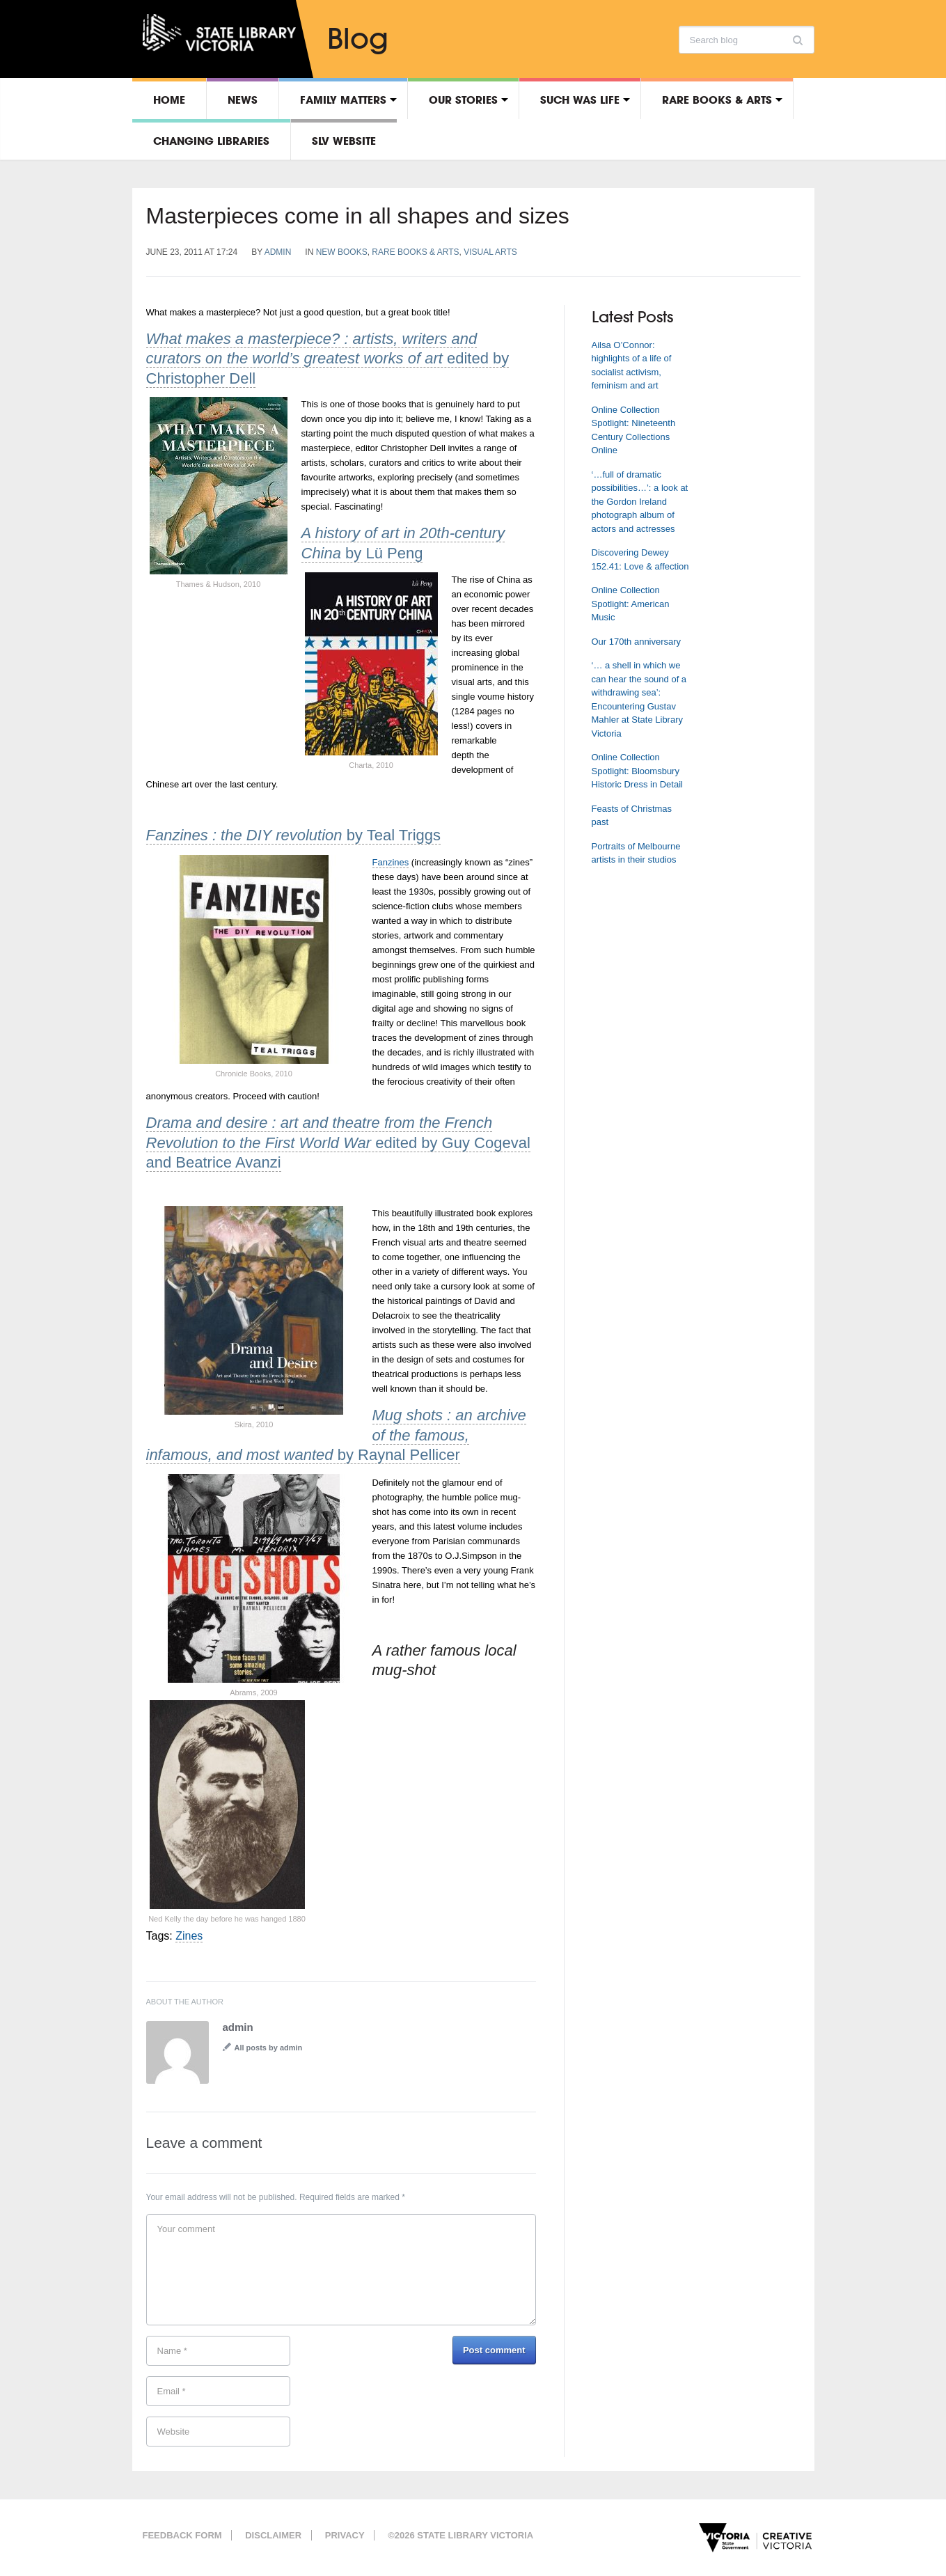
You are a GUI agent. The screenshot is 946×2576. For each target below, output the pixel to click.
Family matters (343, 100)
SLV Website (344, 141)
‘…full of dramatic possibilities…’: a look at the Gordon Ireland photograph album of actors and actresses (640, 501)
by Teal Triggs (293, 835)
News (243, 100)
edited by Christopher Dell (328, 358)
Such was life (580, 100)
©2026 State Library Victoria (460, 2535)
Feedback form (182, 2535)
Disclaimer (273, 2535)
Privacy (345, 2535)
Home (169, 100)
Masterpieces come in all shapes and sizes (357, 215)
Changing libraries (211, 141)
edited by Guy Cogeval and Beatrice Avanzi (338, 1142)
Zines (189, 1936)
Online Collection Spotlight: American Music (631, 603)
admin (278, 252)
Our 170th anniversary (636, 641)
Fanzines (390, 862)
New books (342, 252)
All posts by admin (269, 2047)
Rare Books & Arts (717, 100)
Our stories (463, 100)
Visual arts (490, 252)
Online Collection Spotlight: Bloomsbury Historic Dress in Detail (637, 771)
